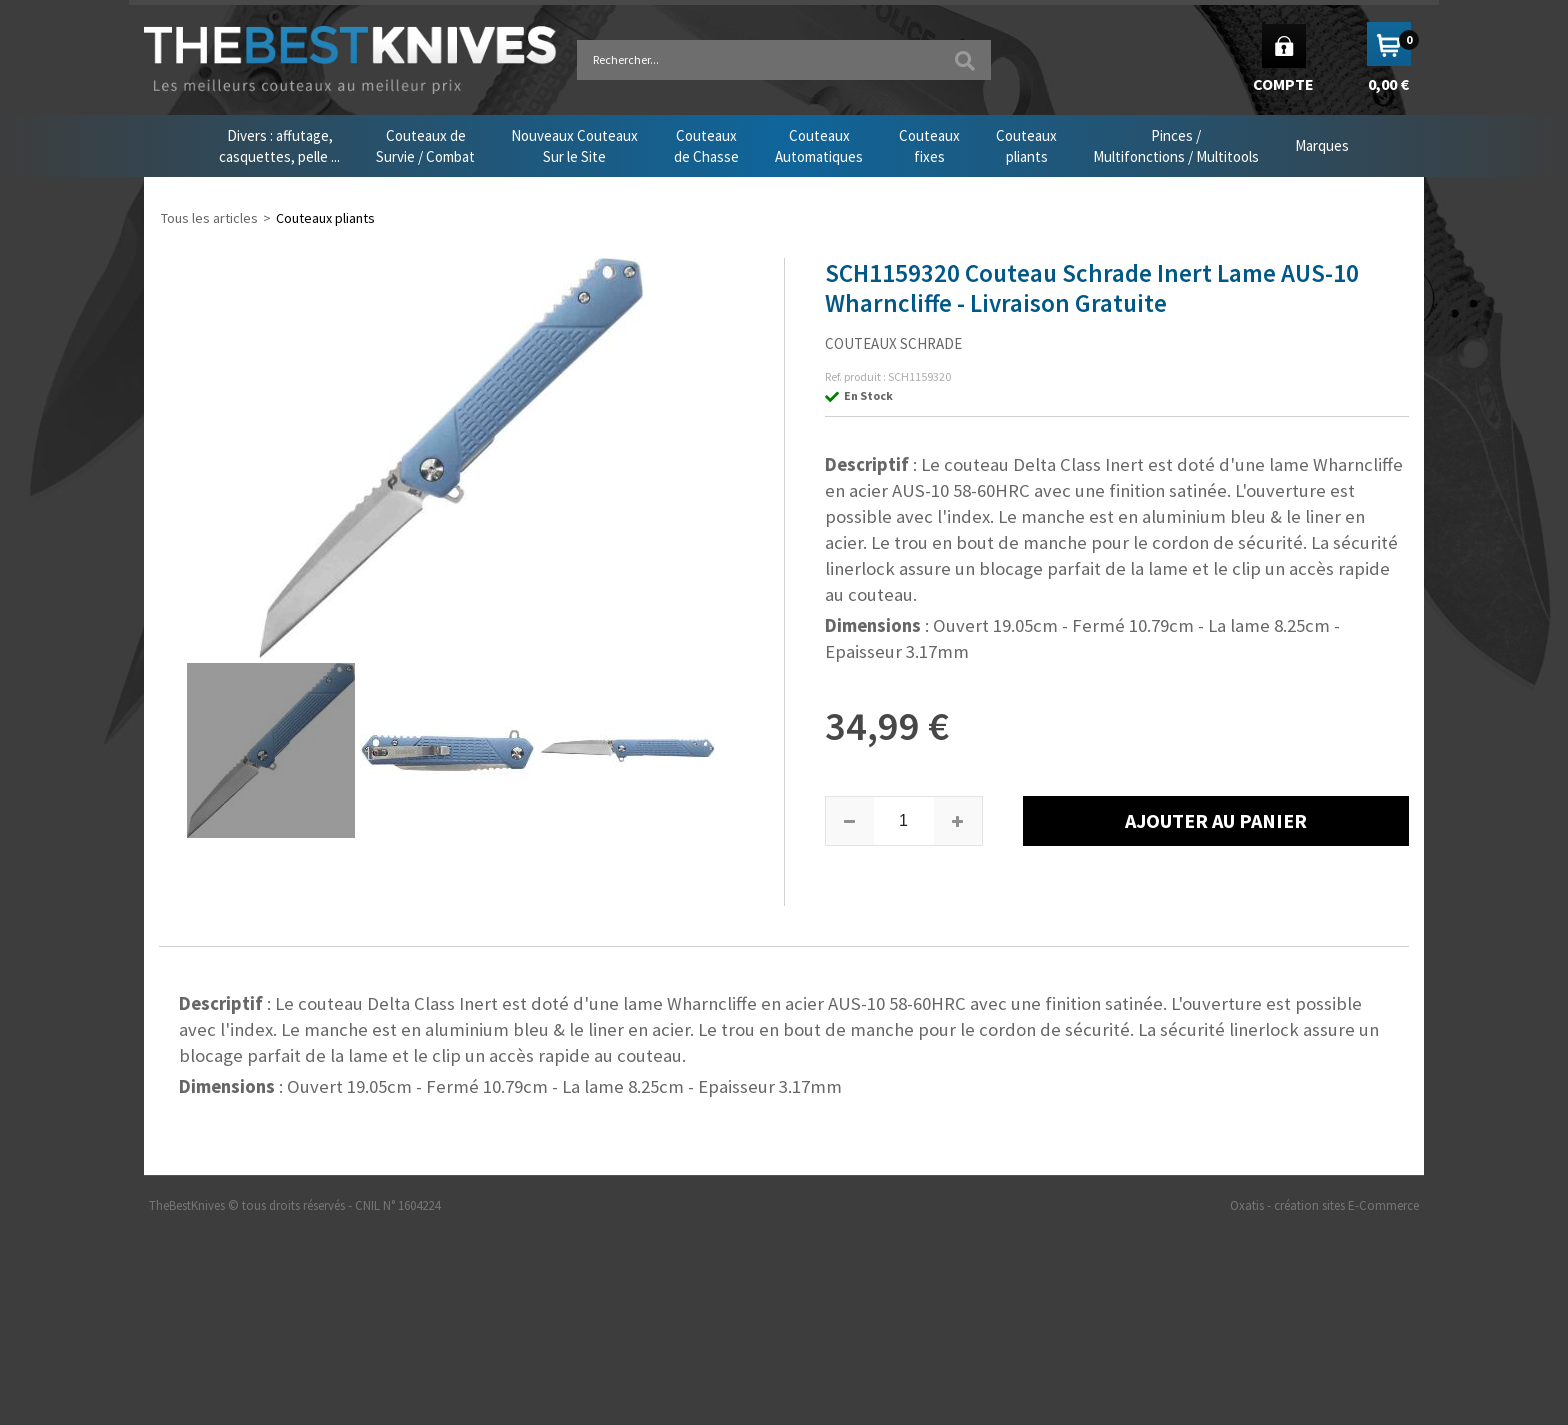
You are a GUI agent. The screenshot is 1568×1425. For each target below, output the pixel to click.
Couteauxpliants (1026, 146)
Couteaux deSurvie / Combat (425, 146)
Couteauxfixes (929, 146)
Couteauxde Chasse (706, 146)
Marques (1322, 145)
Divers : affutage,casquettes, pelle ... (279, 146)
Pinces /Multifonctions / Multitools (1176, 146)
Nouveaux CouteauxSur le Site (574, 146)
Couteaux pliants (325, 218)
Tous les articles (209, 218)
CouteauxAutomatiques (819, 146)
